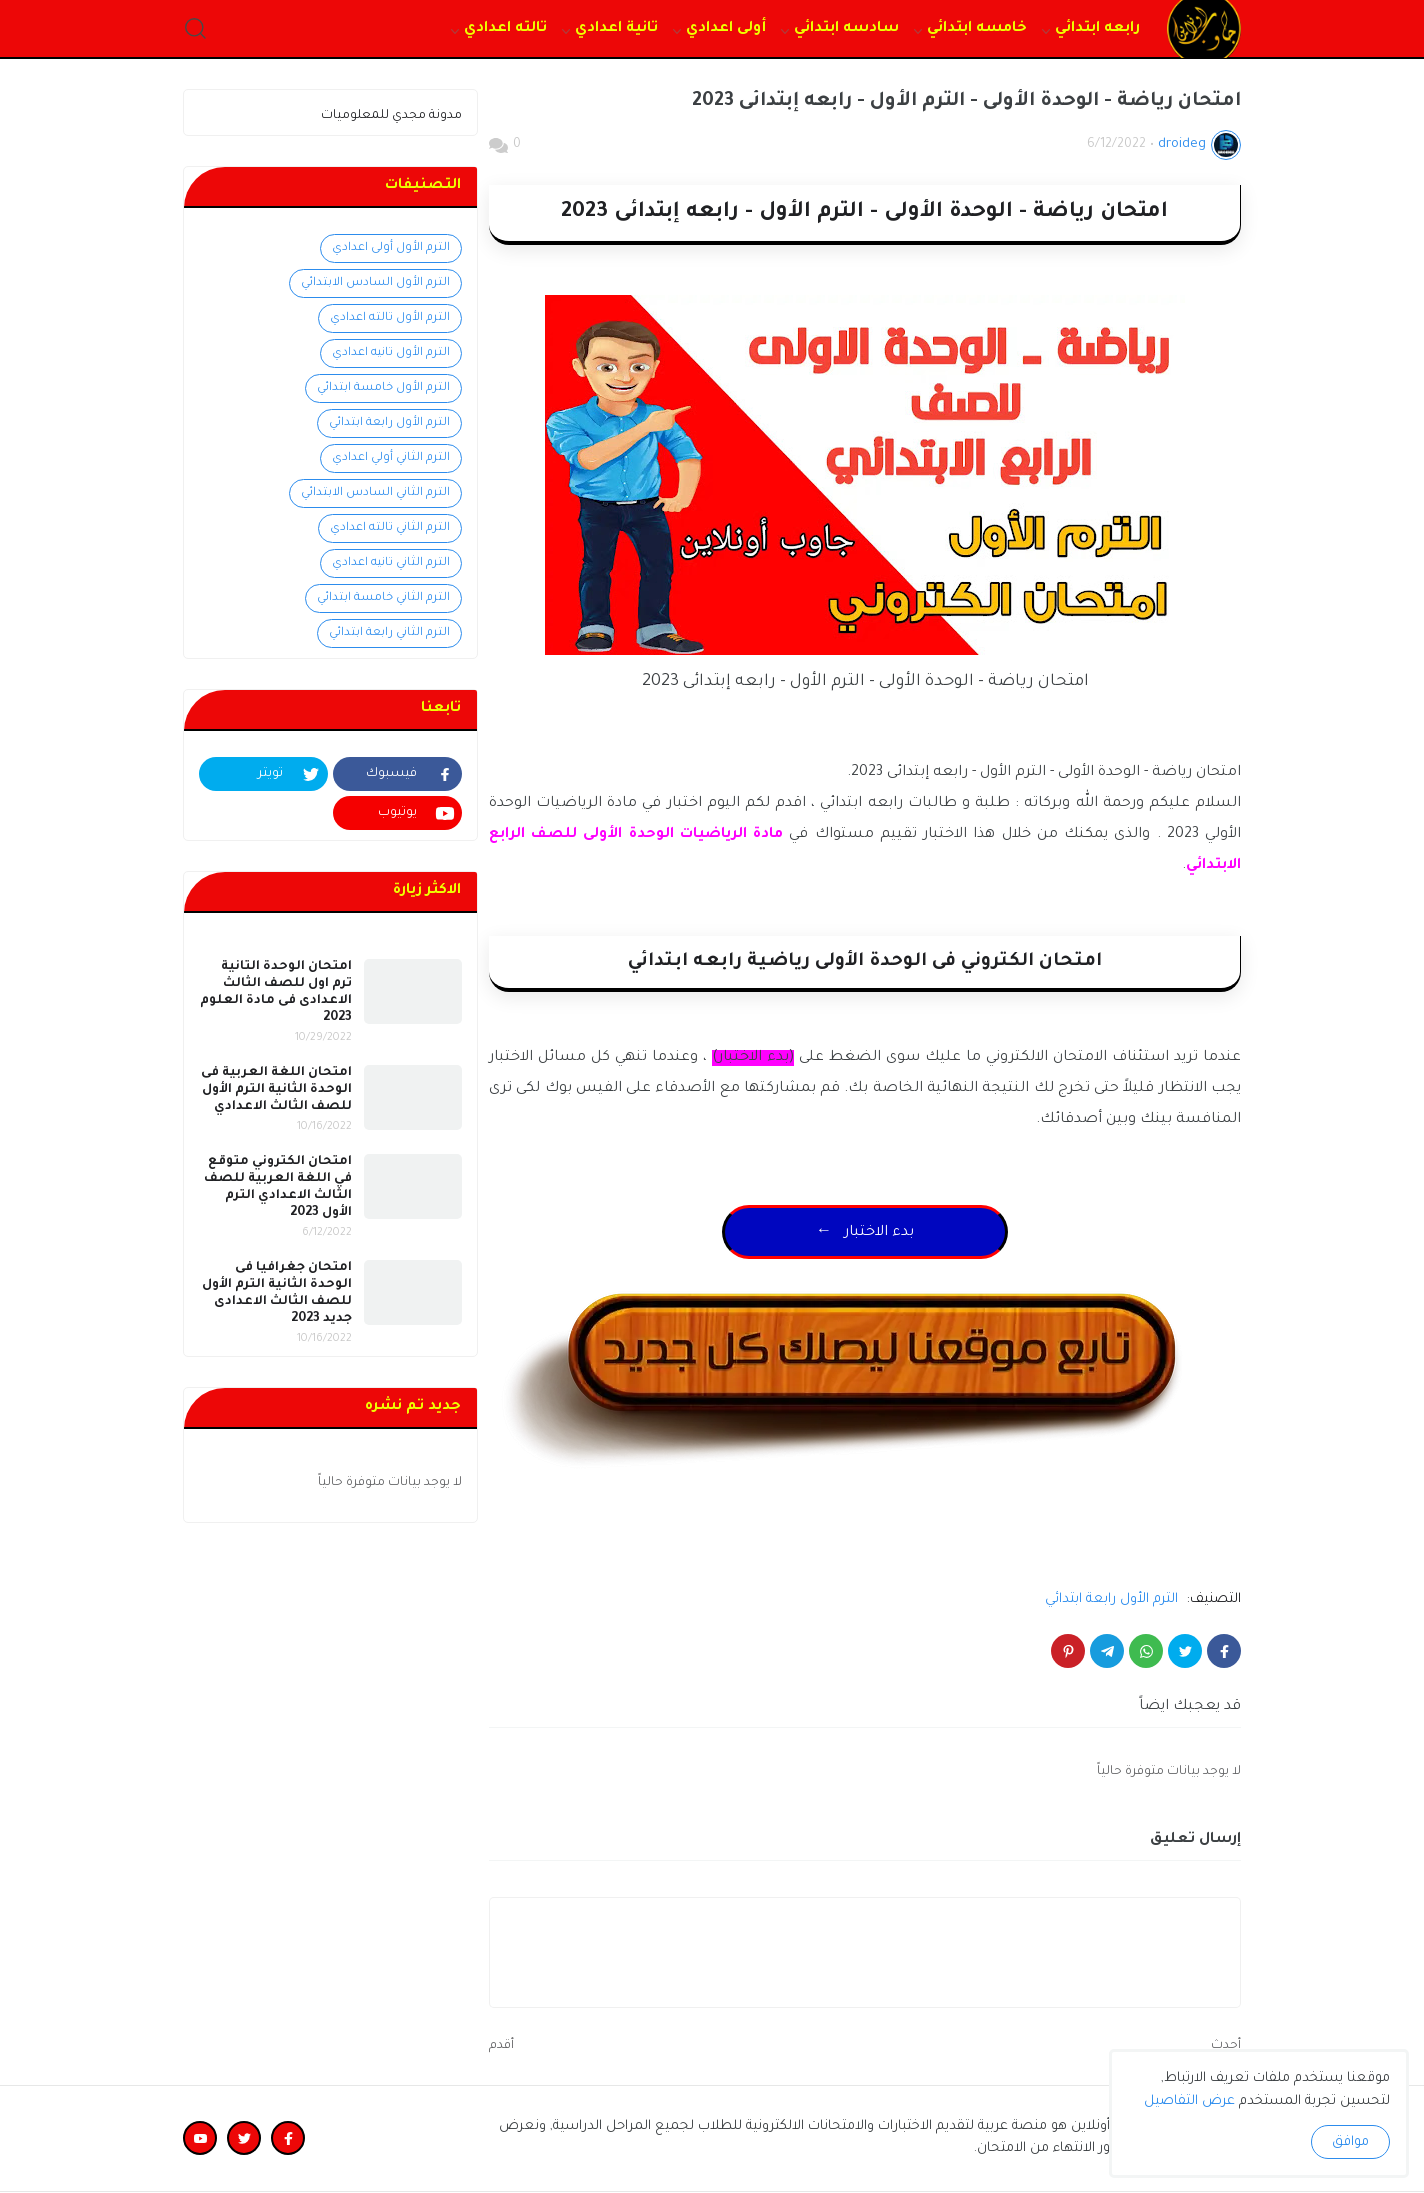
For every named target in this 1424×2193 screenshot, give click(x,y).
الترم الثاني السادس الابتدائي (375, 493)
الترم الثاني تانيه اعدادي (391, 563)
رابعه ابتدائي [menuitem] (1097, 29)
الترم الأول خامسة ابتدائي (383, 388)
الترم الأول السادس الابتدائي (375, 283)
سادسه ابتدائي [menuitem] (846, 29)
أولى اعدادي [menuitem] (726, 29)
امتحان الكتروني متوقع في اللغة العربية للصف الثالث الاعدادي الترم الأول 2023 (278, 1187)
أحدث (1226, 2046)
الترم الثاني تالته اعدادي (390, 528)
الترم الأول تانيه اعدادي (391, 353)
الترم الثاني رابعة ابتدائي (389, 633)
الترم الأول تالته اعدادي (390, 318)
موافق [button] (1350, 2142)
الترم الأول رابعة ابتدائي (1111, 1599)
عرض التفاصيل (1189, 2101)
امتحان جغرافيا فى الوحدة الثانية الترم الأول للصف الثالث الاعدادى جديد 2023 (277, 1293)
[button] (195, 29)
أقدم (501, 2046)
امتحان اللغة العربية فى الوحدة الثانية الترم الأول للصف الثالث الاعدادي (276, 1090)
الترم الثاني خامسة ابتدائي (383, 598)
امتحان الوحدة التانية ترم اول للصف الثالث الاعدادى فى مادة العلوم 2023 (276, 992)
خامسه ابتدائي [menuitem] (977, 29)
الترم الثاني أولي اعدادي (391, 458)
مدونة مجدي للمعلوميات (391, 116)
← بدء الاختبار (865, 1233)
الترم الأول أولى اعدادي (391, 248)
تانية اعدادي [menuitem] (616, 29)
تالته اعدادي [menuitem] (505, 29)
